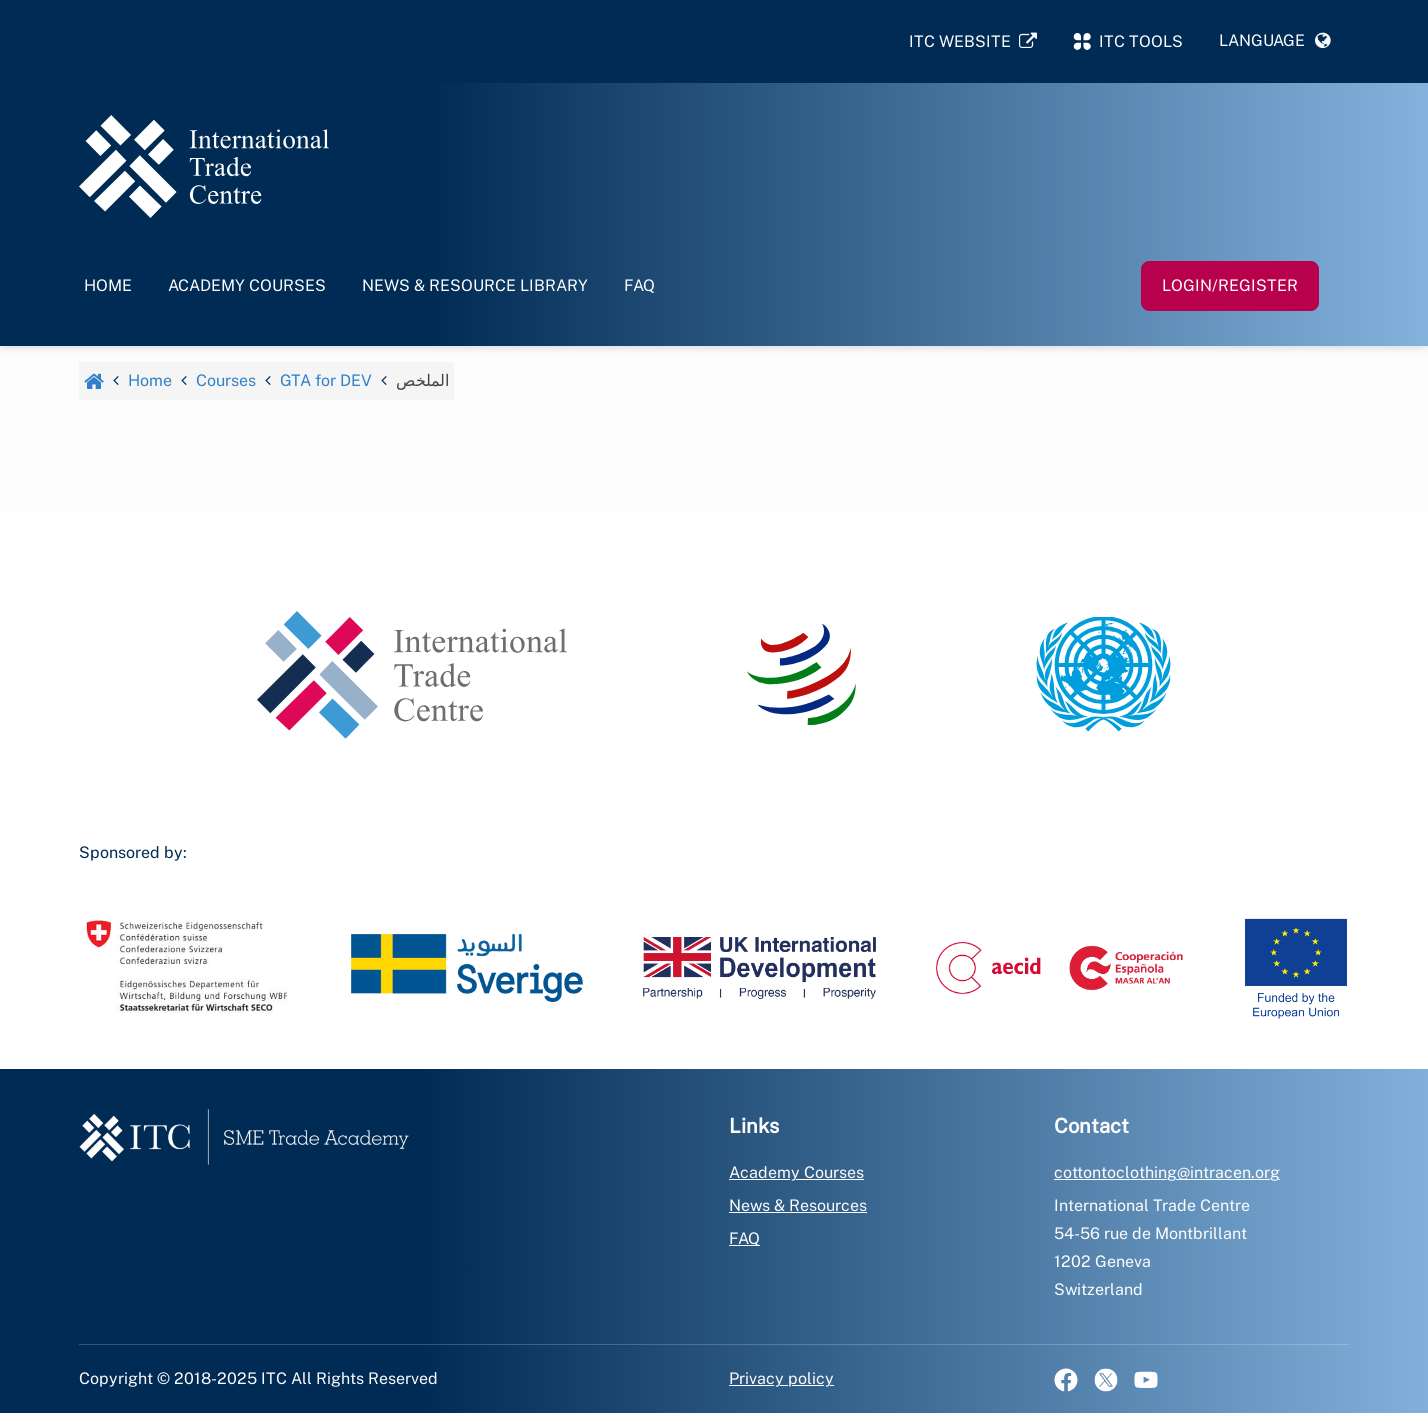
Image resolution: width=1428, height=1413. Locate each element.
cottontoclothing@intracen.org (1167, 1172)
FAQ (639, 285)
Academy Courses (247, 285)
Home (108, 285)
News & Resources (798, 1205)
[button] (1275, 41)
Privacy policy (781, 1378)
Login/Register (1230, 285)
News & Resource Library (475, 285)
